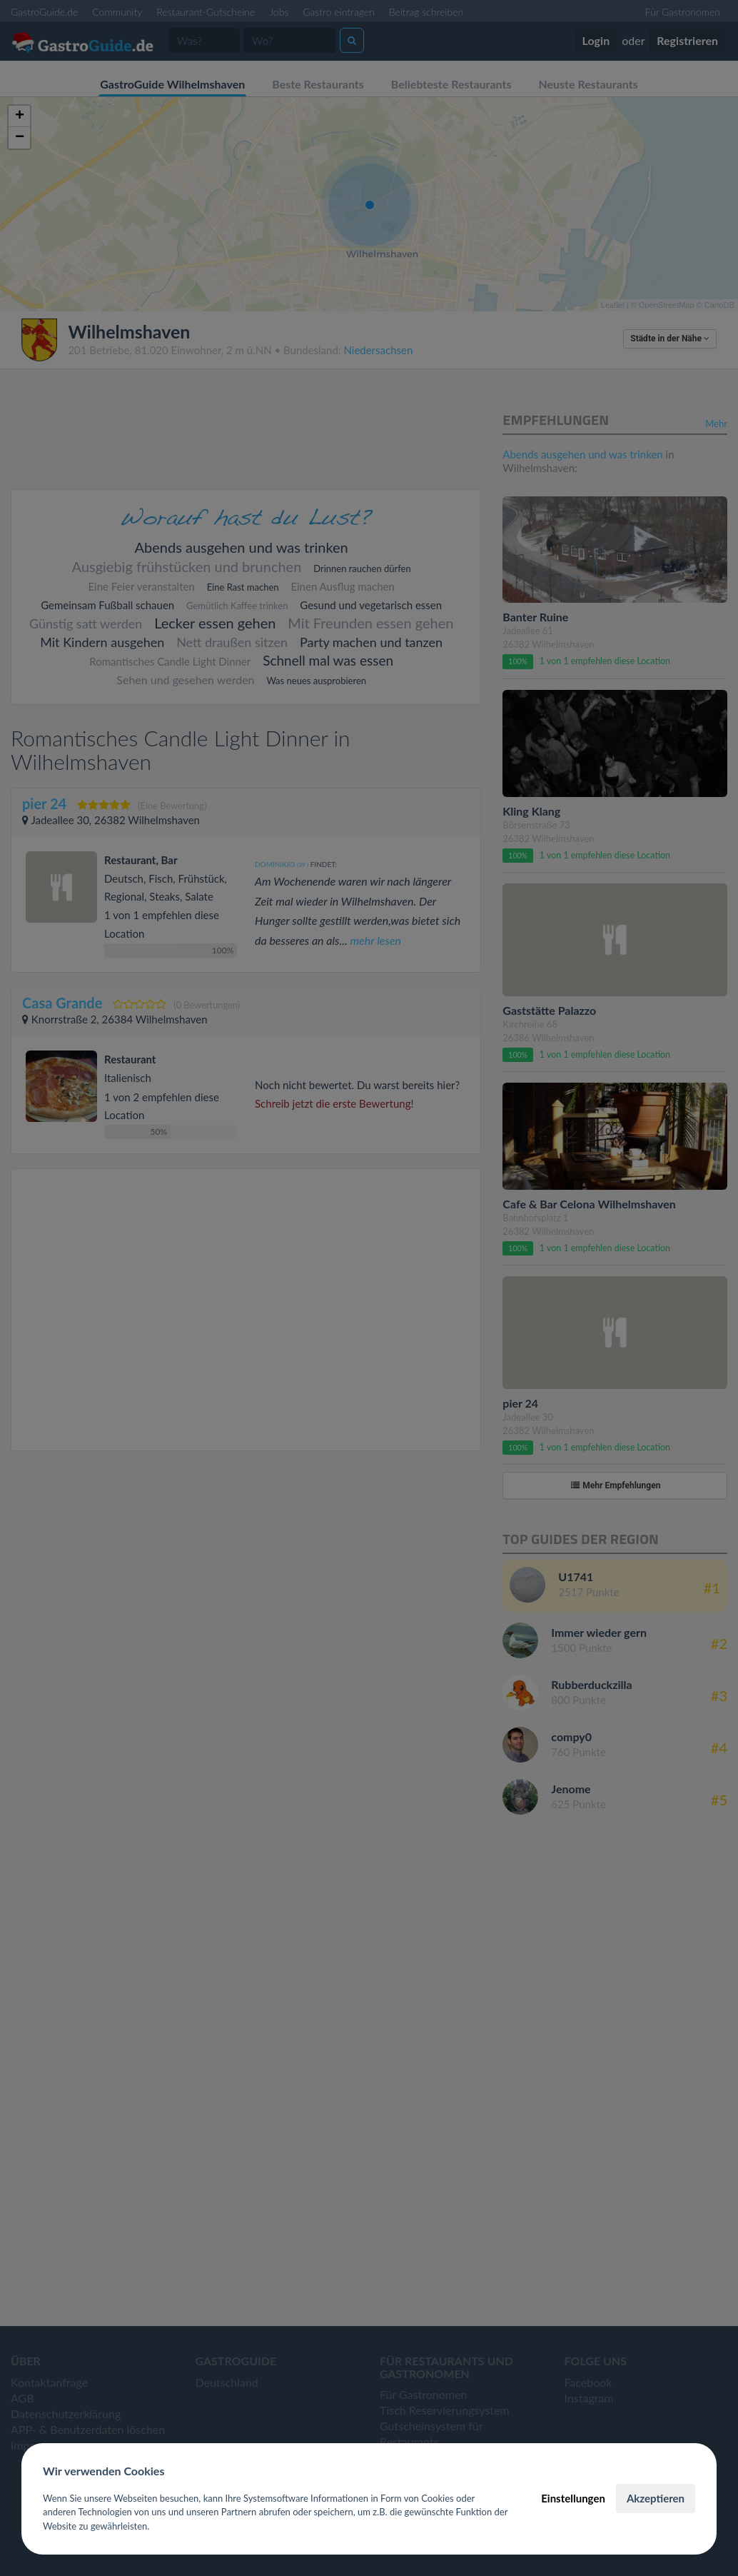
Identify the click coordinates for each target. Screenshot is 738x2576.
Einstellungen (573, 2498)
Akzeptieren (655, 2498)
